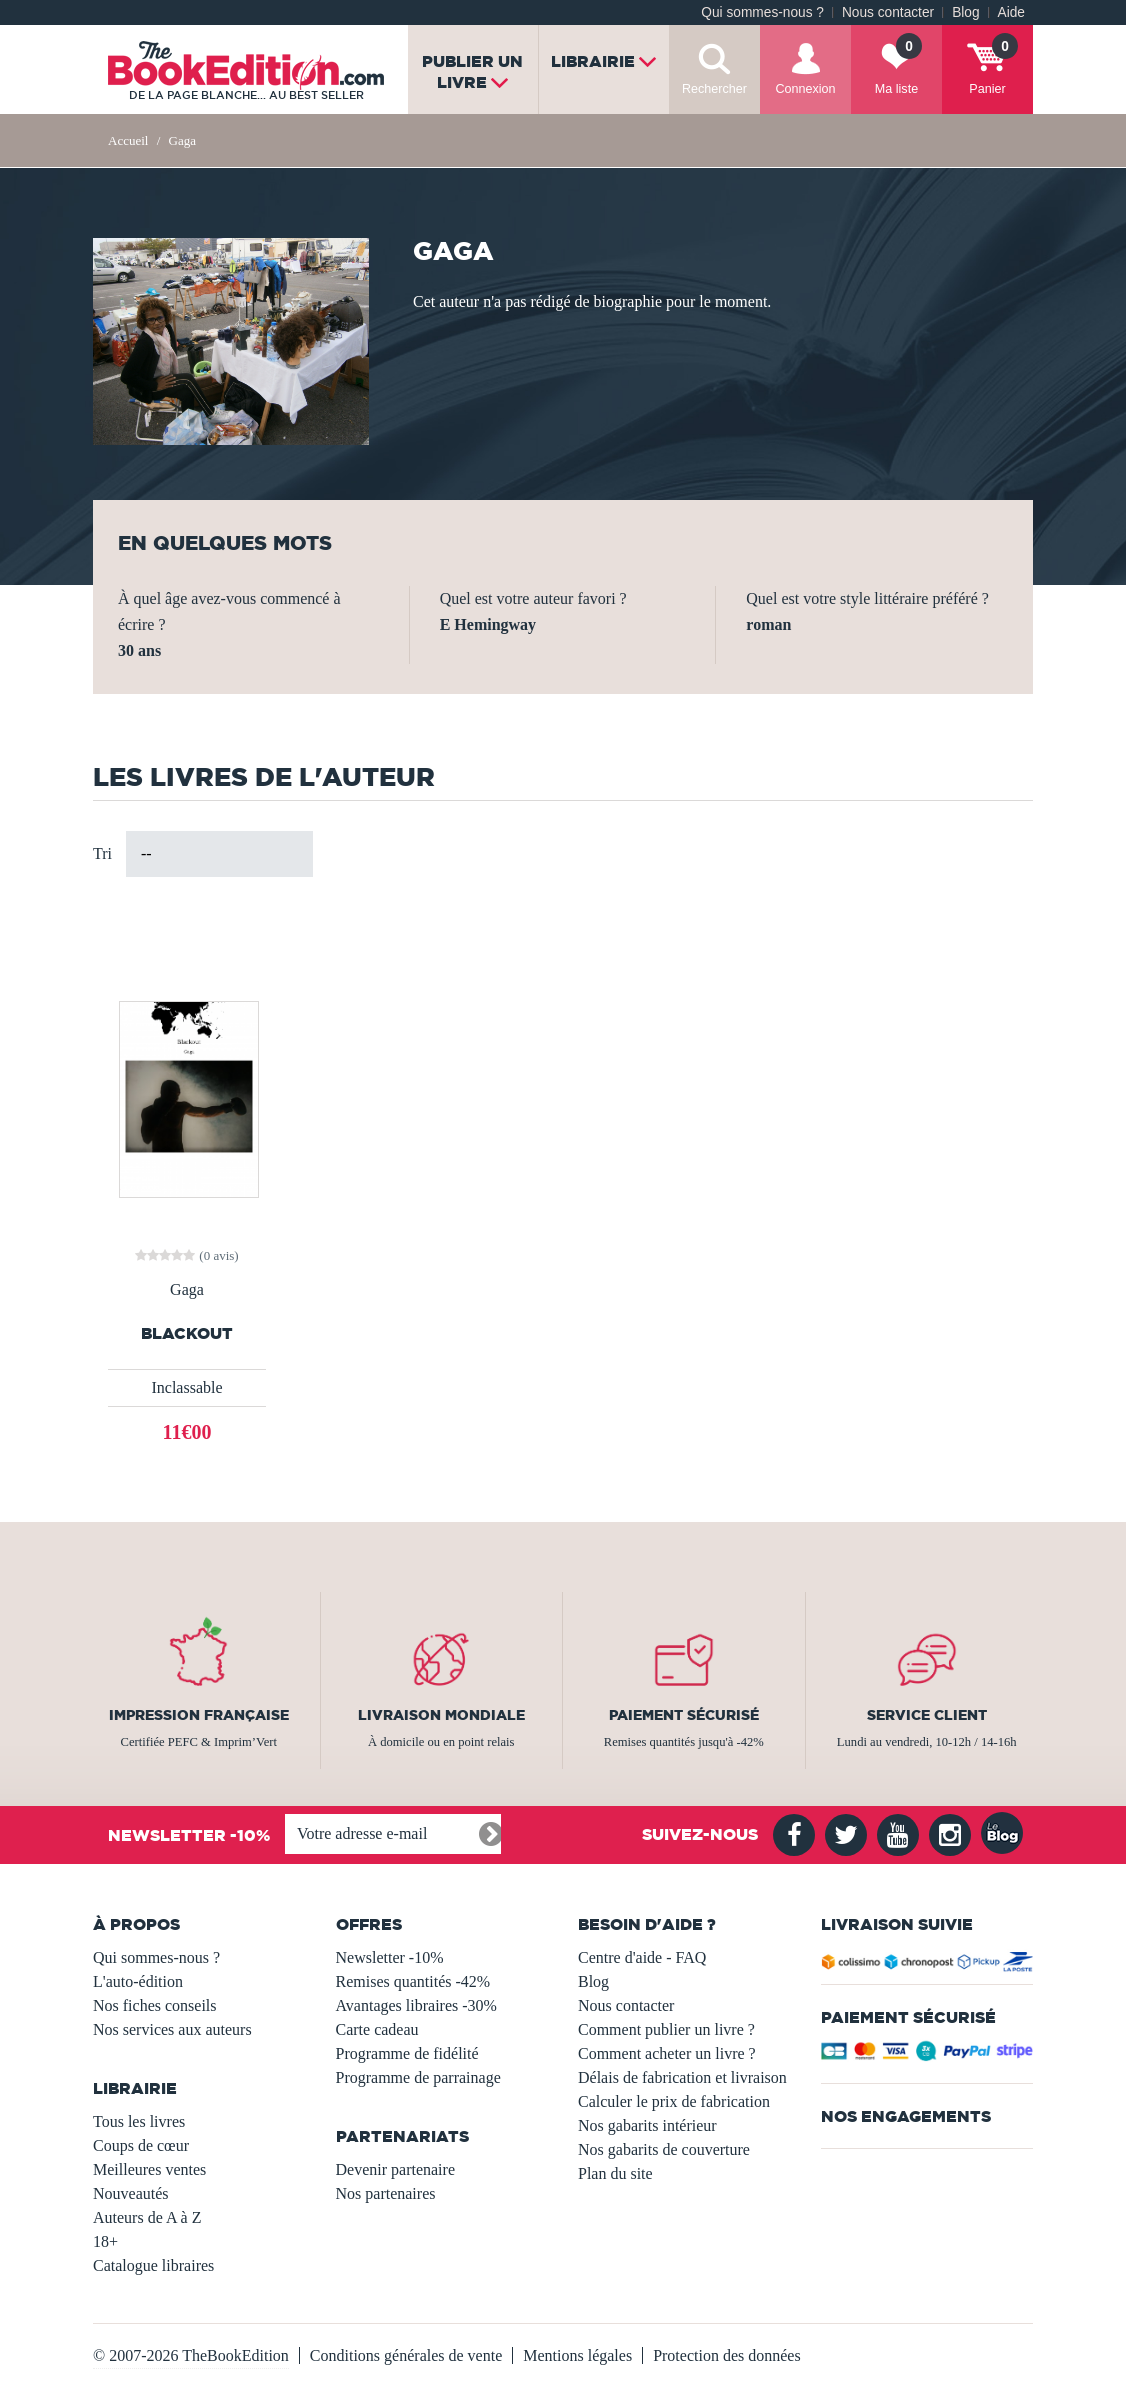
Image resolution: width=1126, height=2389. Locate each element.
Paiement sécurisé (684, 1715)
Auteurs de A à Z (147, 2217)
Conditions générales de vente (406, 2355)
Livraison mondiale (441, 1715)
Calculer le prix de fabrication (674, 2101)
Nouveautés (131, 2193)
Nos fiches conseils (155, 2005)
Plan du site (615, 2173)
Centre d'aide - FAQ (642, 1957)
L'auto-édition (138, 1981)
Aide (1011, 12)
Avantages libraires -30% (416, 2005)
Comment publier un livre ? (666, 2029)
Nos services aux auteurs (172, 2029)
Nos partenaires (386, 2193)
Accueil (128, 140)
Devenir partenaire (395, 2169)
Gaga (187, 1290)
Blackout (187, 1333)
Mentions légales (577, 2355)
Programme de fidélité (407, 2053)
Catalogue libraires (153, 2265)
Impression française (199, 1715)
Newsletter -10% (390, 1957)
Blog (965, 12)
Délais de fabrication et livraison (682, 2077)
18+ (105, 2241)
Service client (927, 1715)
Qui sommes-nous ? (762, 12)
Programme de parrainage (418, 2077)
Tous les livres (139, 2121)
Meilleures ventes (149, 2169)
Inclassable (186, 1387)
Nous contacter (888, 12)
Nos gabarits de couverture (664, 2149)
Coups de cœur (141, 2145)
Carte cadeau (377, 2029)
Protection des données (727, 2355)
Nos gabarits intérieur (647, 2125)
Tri (102, 853)
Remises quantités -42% (413, 1981)
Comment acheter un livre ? (667, 2053)
